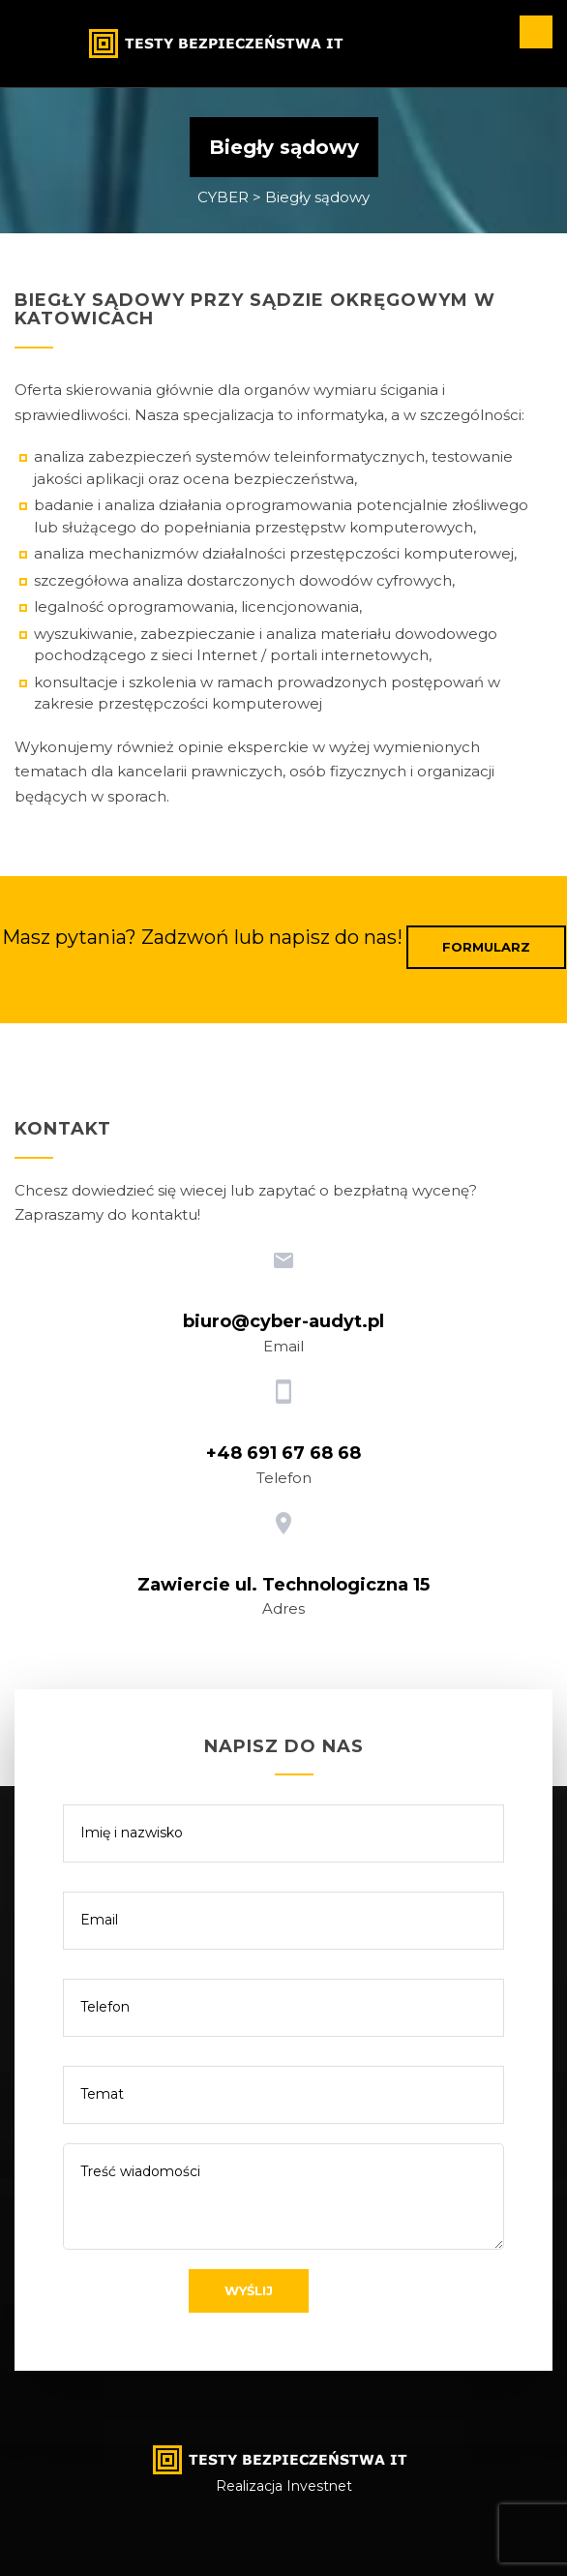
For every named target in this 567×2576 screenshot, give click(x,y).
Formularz (486, 947)
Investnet (319, 2486)
